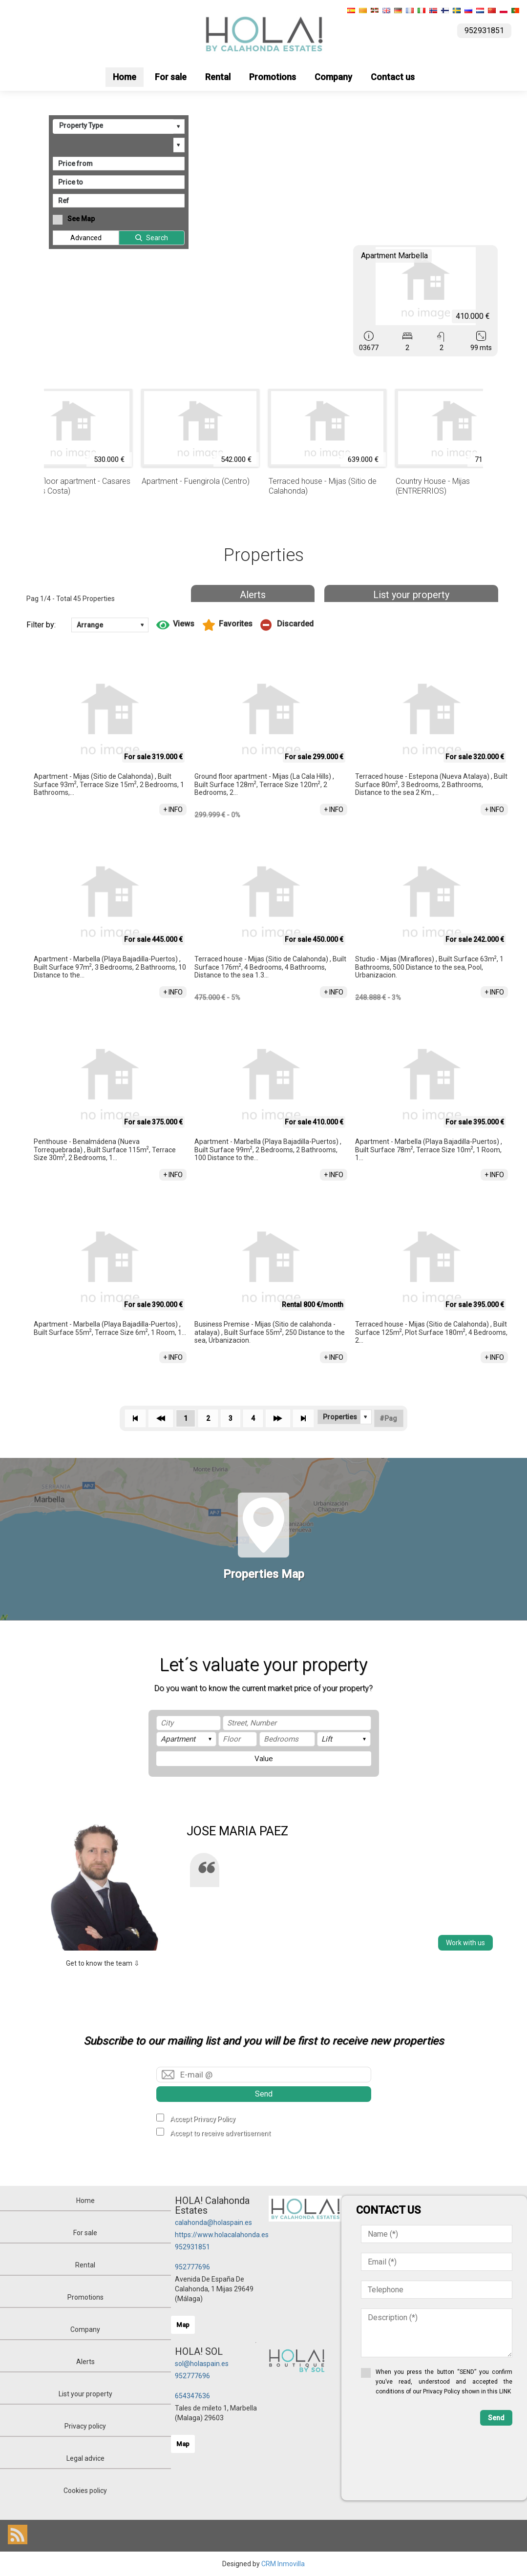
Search (157, 238)
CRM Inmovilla (283, 2564)
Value (263, 1758)
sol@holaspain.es (202, 2364)
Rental (218, 77)
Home (124, 77)
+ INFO (173, 809)
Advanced (86, 238)
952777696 (192, 2267)
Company (333, 77)
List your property (411, 595)
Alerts (253, 595)
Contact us (393, 77)
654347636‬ (192, 2396)
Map (183, 2324)
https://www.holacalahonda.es (222, 2235)
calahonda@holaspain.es (213, 2222)
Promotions (272, 77)
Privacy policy (85, 2426)
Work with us (465, 1943)
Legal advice (85, 2458)
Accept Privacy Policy (202, 2119)
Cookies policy (85, 2490)
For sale (171, 77)
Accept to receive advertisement (220, 2133)
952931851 (192, 2247)
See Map (81, 219)
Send (264, 2093)
